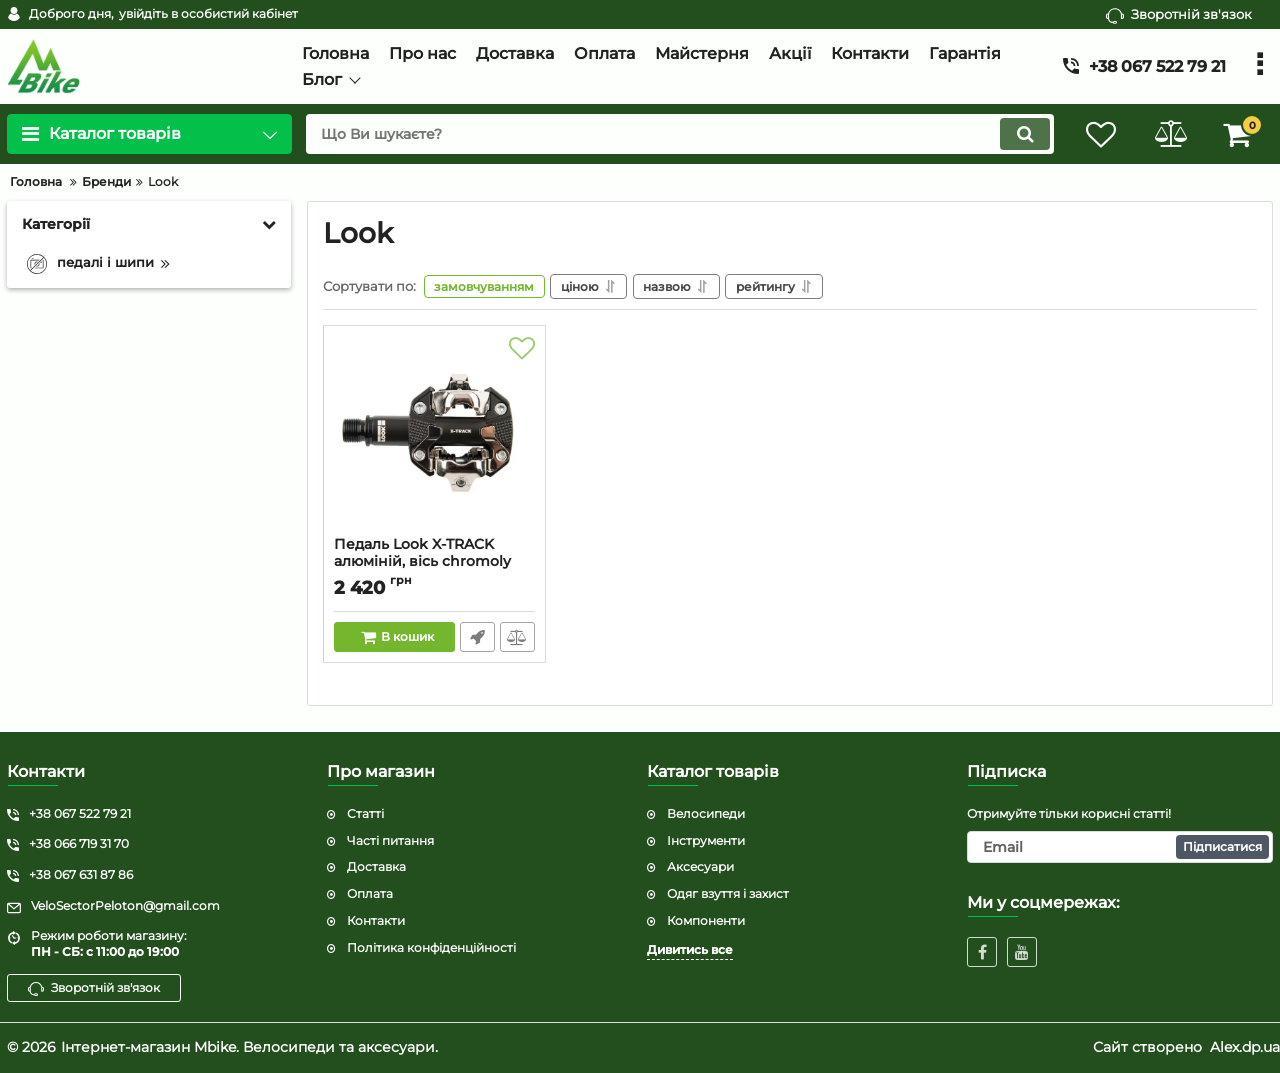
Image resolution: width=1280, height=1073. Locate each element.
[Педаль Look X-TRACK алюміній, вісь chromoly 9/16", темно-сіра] (434, 436)
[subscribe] (1120, 847)
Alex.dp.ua (1245, 1047)
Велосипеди (706, 813)
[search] (677, 134)
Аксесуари (700, 866)
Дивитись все (690, 949)
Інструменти (706, 840)
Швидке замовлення (477, 637)
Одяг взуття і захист (728, 893)
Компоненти (706, 920)
